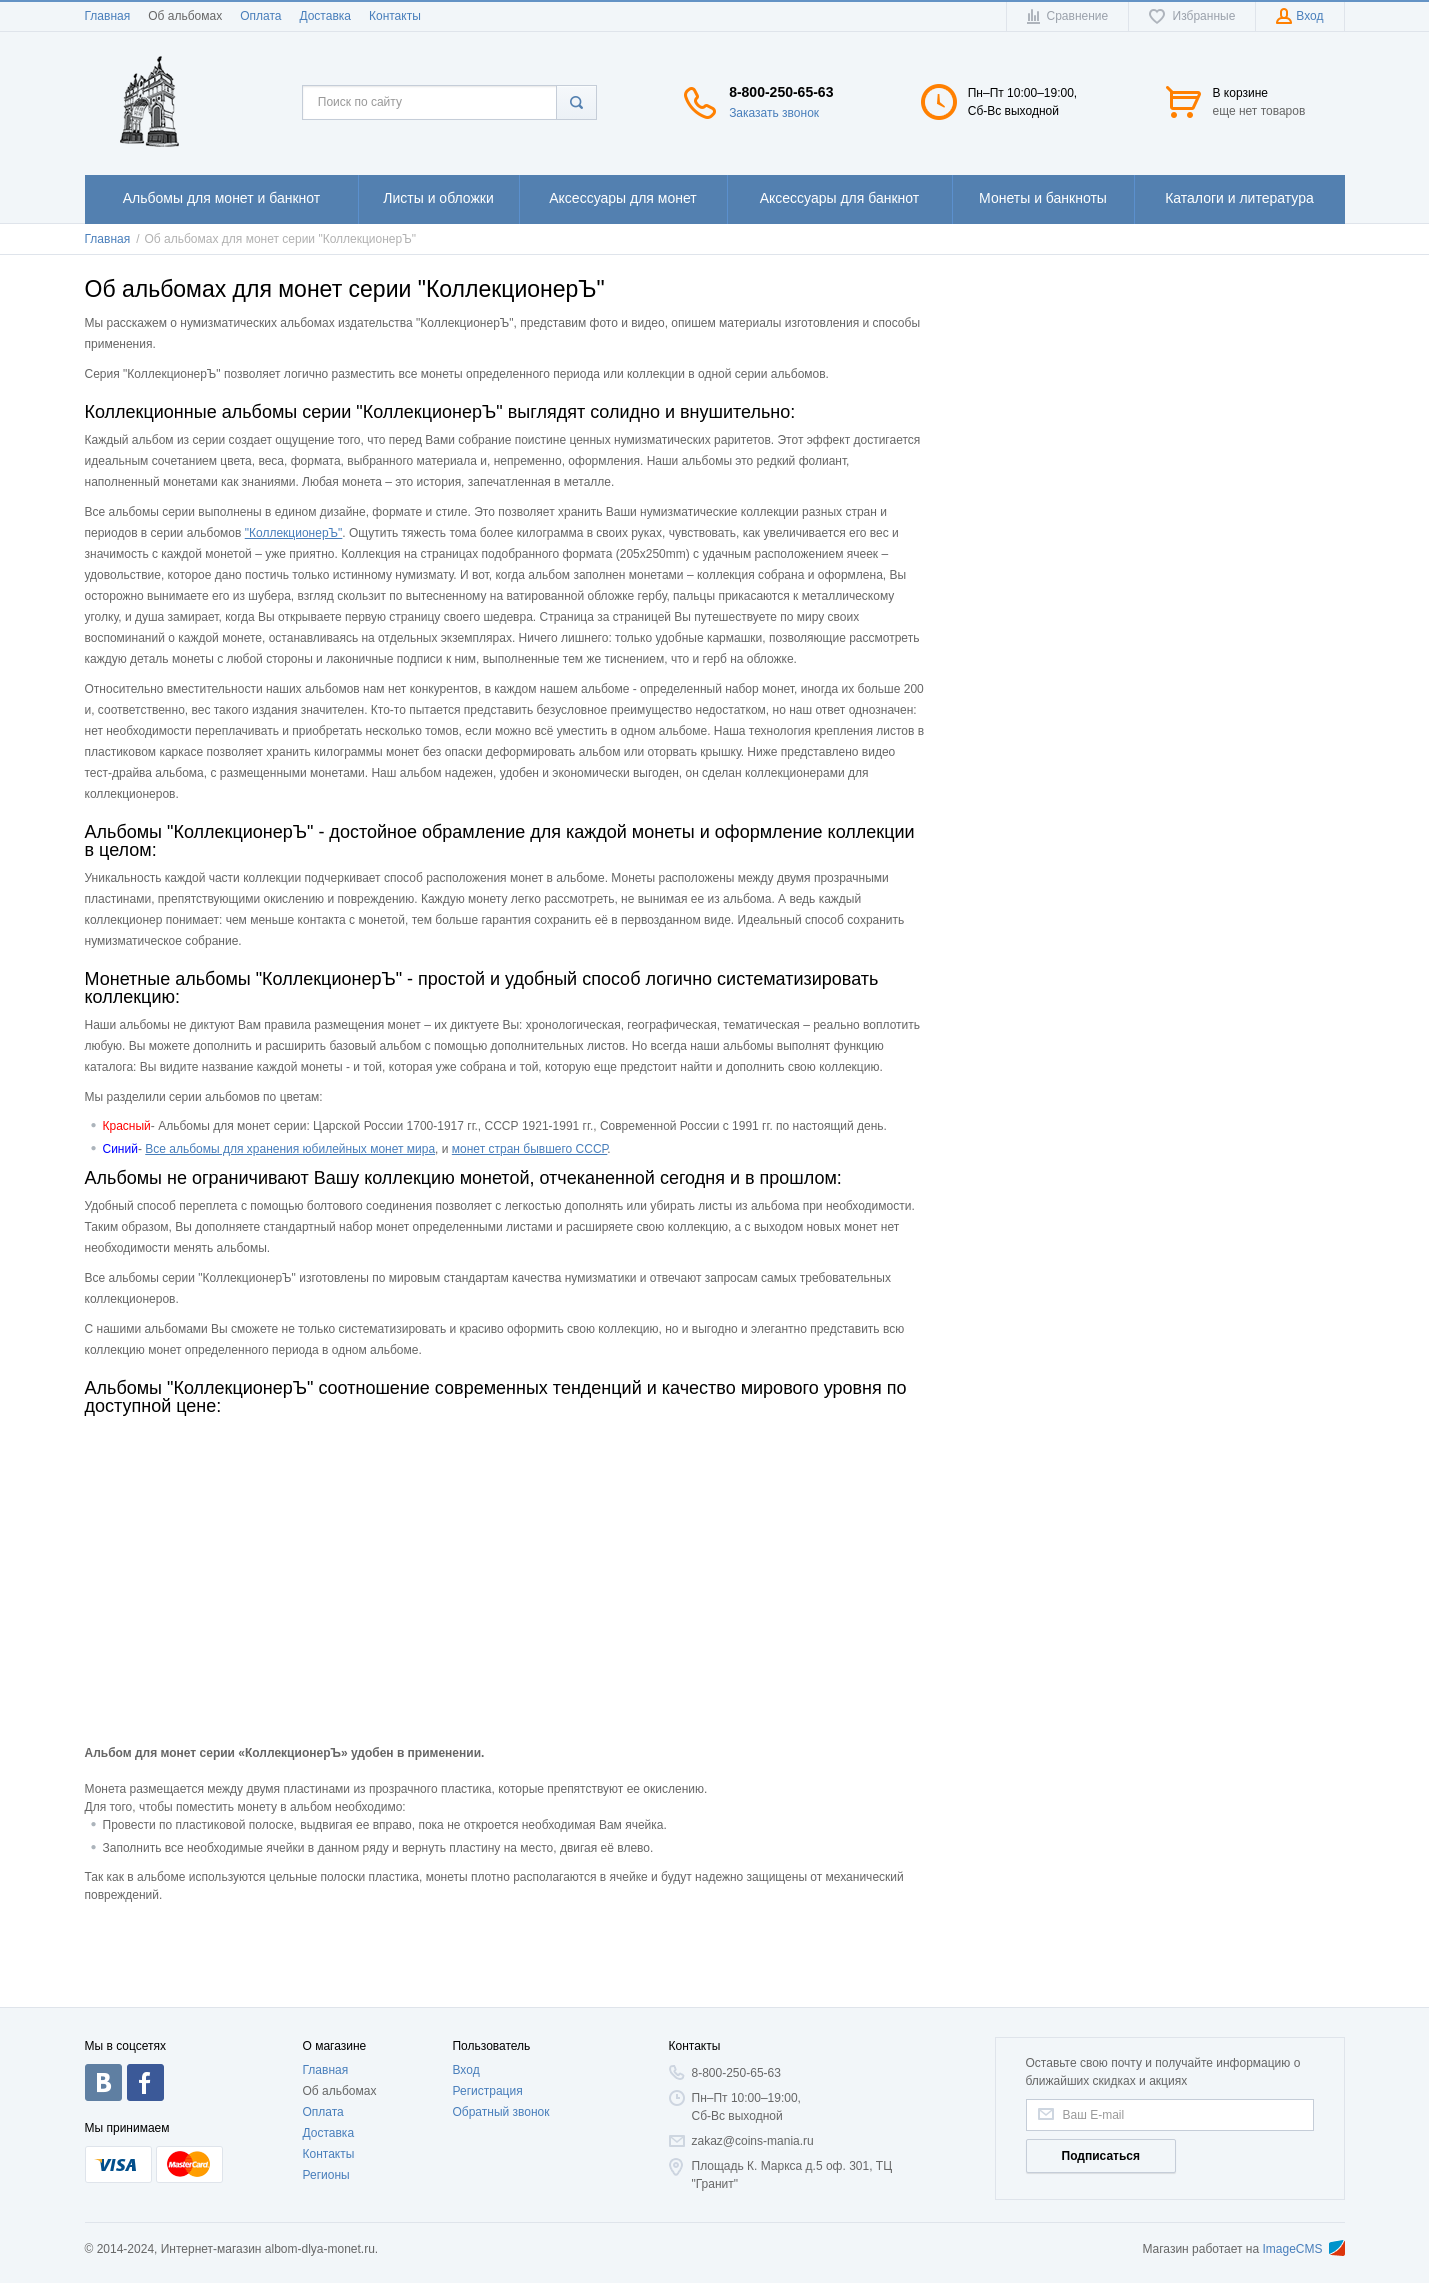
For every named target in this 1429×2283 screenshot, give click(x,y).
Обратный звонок (500, 2112)
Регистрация (487, 2091)
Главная (108, 16)
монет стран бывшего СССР (530, 1149)
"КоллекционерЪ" (294, 533)
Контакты (395, 16)
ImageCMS (1303, 2249)
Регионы (326, 2175)
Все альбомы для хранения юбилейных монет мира (290, 1149)
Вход (465, 2070)
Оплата (260, 16)
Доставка (325, 16)
